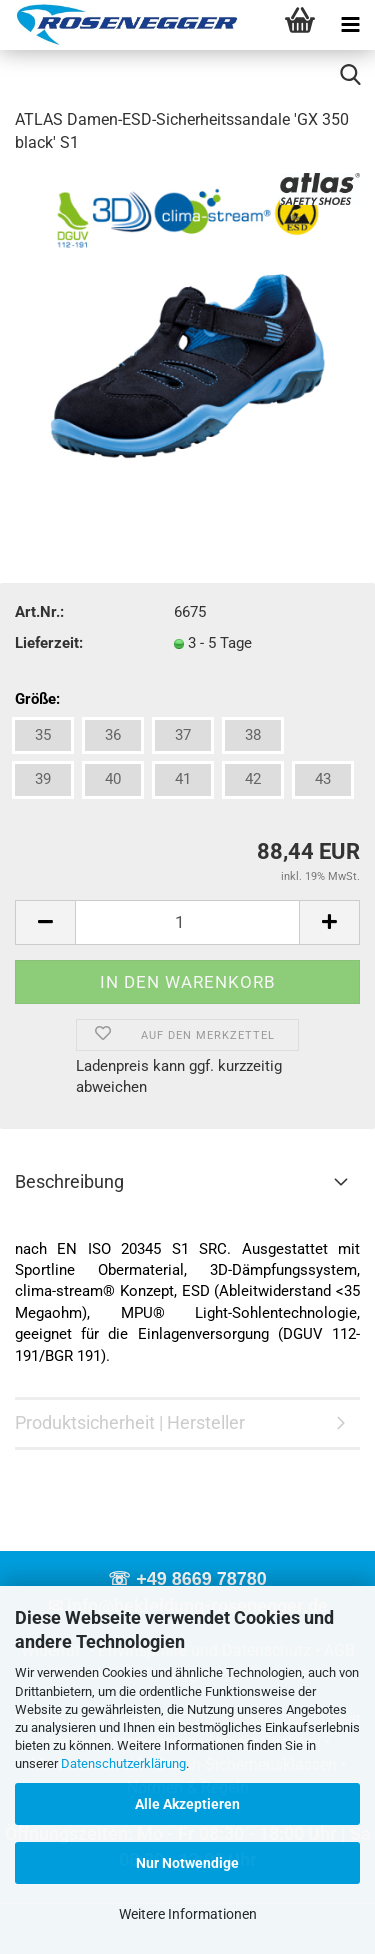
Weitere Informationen (188, 1914)
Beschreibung (69, 1181)
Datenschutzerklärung (123, 1763)
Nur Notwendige (187, 1863)
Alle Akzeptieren (187, 1804)
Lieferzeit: (49, 643)
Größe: (37, 699)
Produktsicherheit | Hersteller (130, 1422)
